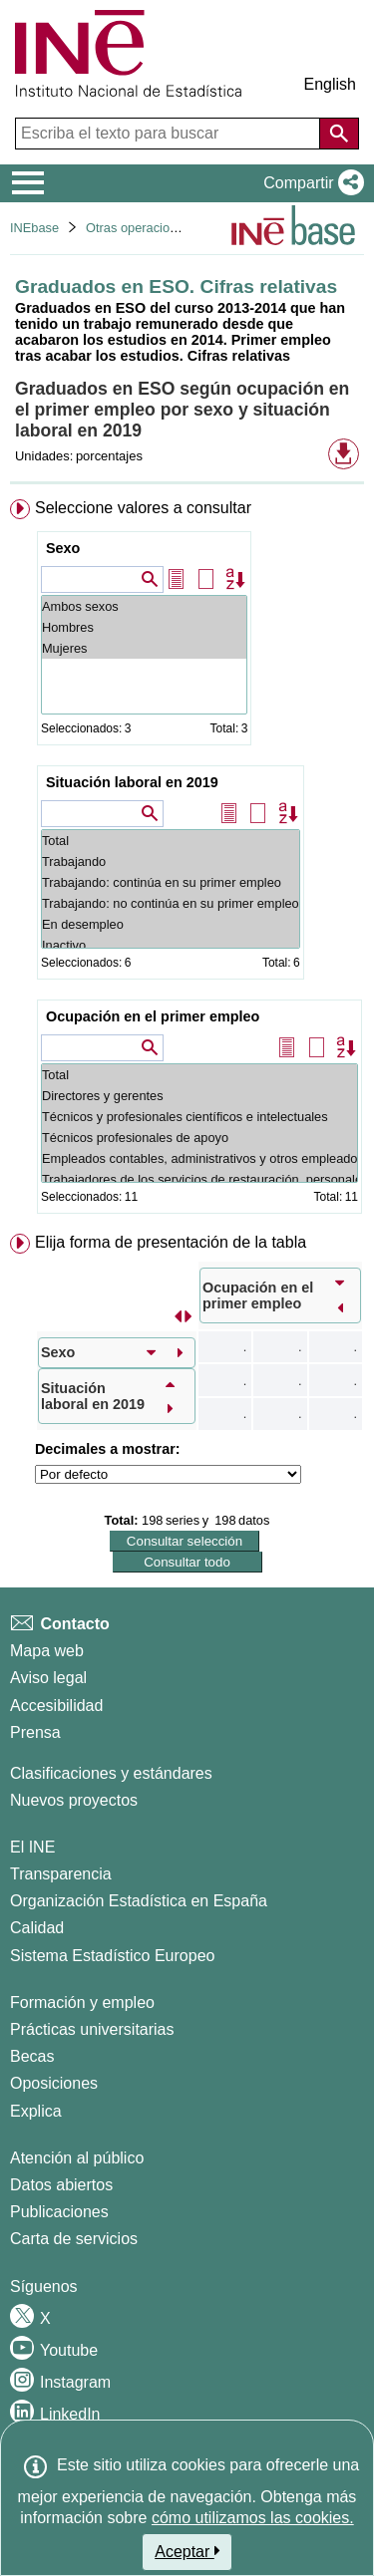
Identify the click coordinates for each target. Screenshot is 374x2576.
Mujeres (144, 648)
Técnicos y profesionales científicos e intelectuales (199, 1116)
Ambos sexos (144, 606)
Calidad (37, 1927)
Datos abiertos (61, 2184)
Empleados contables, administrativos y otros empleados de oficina (199, 1158)
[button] (309, 183)
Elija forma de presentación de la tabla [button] (170, 1242)
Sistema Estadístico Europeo (112, 1955)
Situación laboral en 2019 (132, 782)
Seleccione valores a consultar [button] (143, 507)
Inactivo (170, 945)
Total (170, 840)
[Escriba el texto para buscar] (169, 133)
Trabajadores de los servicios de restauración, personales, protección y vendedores (199, 1179)
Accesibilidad (56, 1705)
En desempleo (170, 924)
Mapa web (47, 1650)
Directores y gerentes (199, 1095)
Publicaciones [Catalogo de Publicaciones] (59, 2211)
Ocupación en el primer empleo (152, 1016)
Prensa (35, 1732)
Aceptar (187, 2551)
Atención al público (77, 2157)
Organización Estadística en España (138, 1900)
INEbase (34, 227)
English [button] (330, 84)
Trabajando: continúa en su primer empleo (170, 882)
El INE (32, 1847)
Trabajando (170, 861)
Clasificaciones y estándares (111, 1773)
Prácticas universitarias (92, 2029)
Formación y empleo (82, 2002)
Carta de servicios (74, 2238)
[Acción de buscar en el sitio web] (339, 133)
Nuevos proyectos (74, 1800)
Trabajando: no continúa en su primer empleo (170, 903)
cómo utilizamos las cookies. (253, 2517)
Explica (36, 2111)
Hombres (144, 627)
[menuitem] (187, 860)
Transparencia (61, 1873)
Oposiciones (54, 2083)
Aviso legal (48, 1677)
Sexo (63, 548)
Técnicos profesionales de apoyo (199, 1137)
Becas (32, 2056)
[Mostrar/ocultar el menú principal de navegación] (28, 183)
